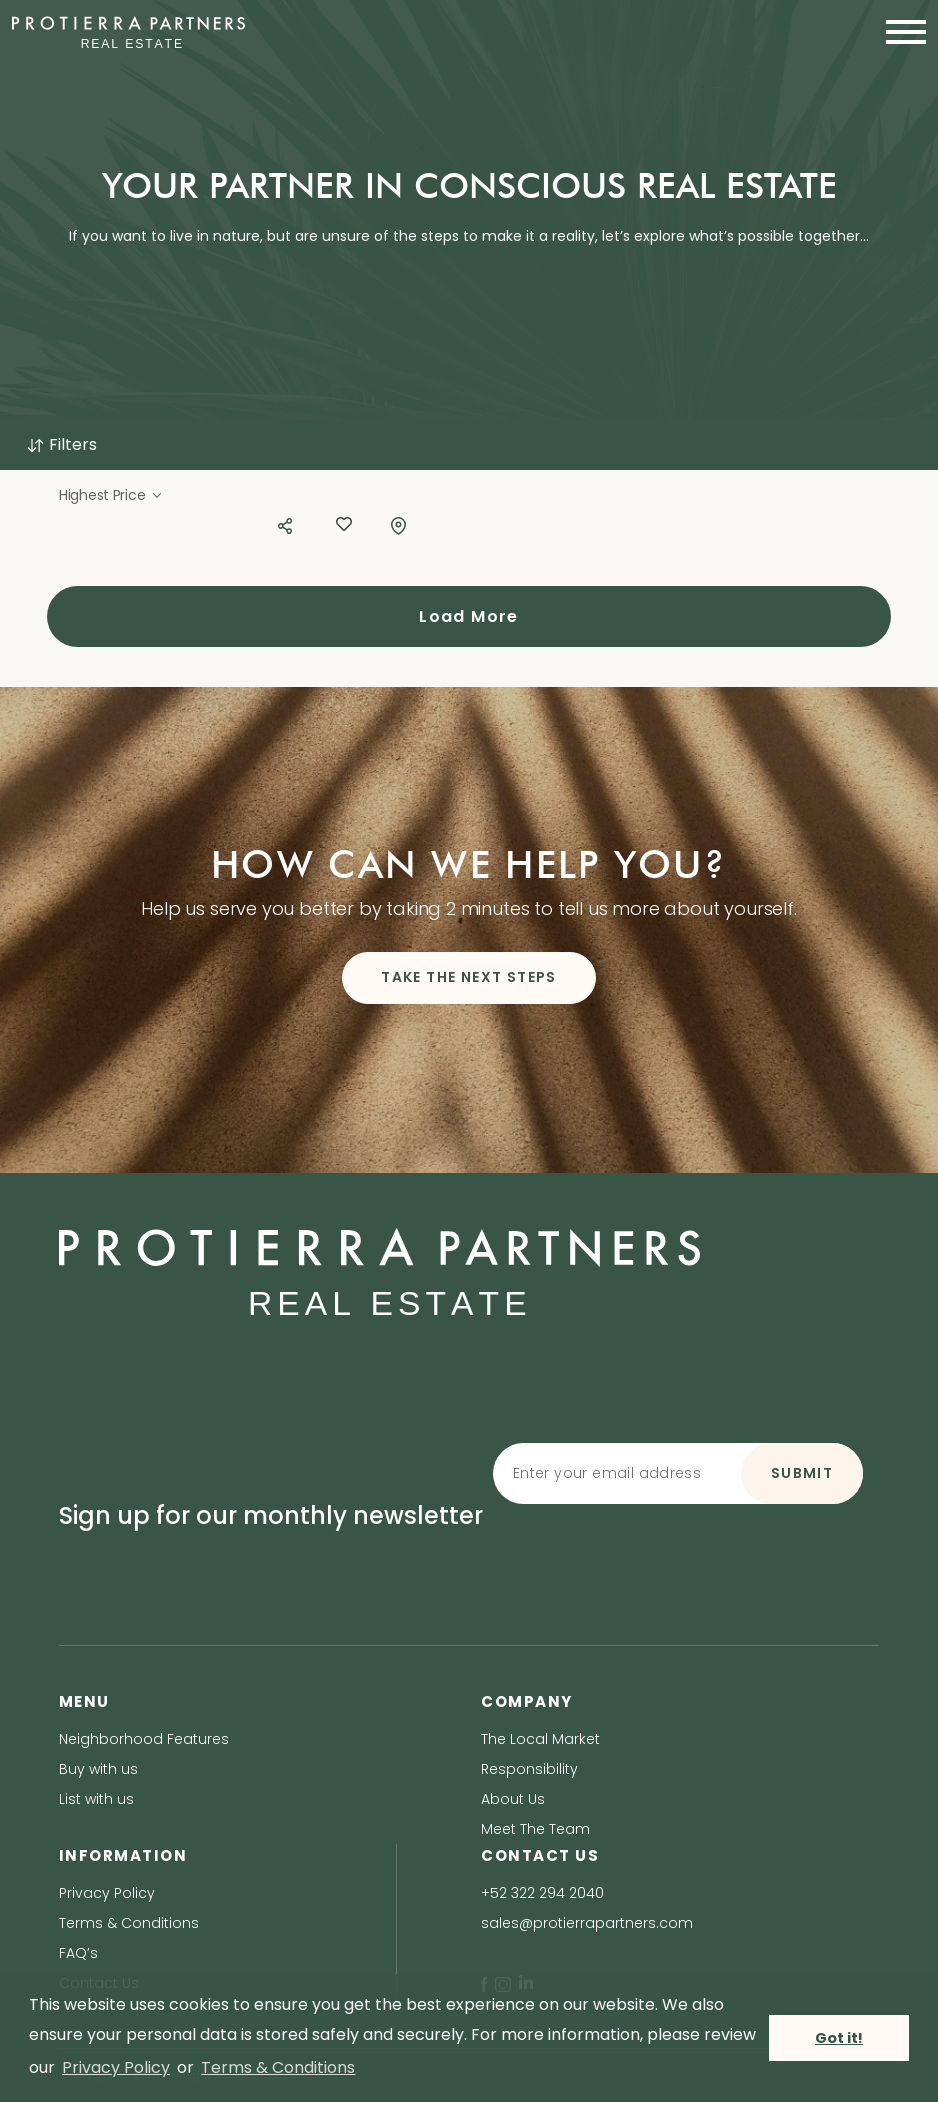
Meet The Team (535, 1829)
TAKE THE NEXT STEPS (469, 977)
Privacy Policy (107, 1893)
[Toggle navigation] (900, 32)
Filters (61, 444)
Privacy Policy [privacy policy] (116, 2067)
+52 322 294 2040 (542, 1893)
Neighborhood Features (144, 1739)
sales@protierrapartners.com (587, 1923)
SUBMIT (802, 1473)
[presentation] (676, 1551)
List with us (96, 1799)
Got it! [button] (839, 2038)
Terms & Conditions (129, 1923)
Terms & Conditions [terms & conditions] (278, 2067)
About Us (513, 1799)
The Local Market (540, 1739)
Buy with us (98, 1769)
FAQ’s (78, 1953)
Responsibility (529, 1769)
